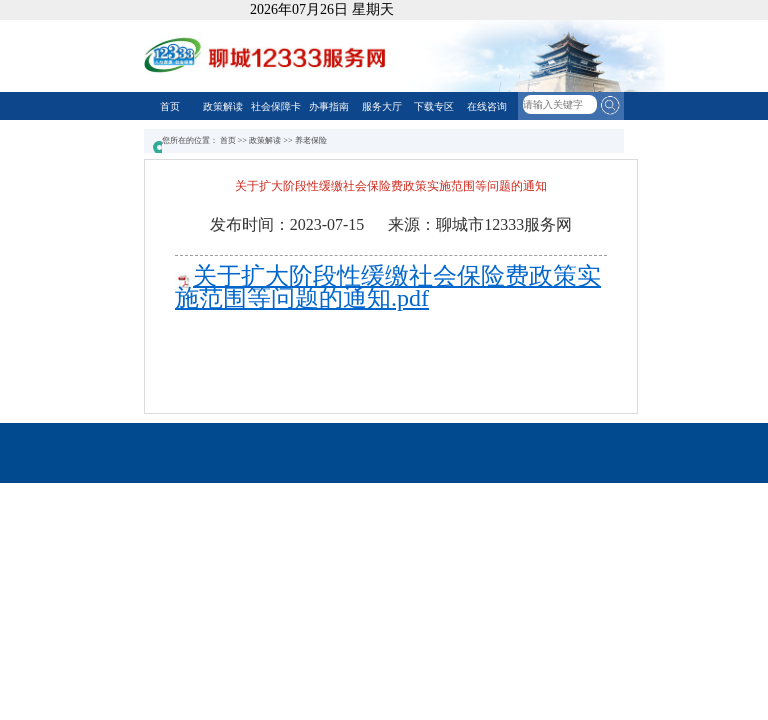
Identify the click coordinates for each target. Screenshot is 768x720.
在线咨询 (487, 106)
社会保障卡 (276, 106)
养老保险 (311, 140)
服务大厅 (382, 106)
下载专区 (434, 106)
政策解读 (223, 106)
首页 (170, 106)
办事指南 (329, 106)
